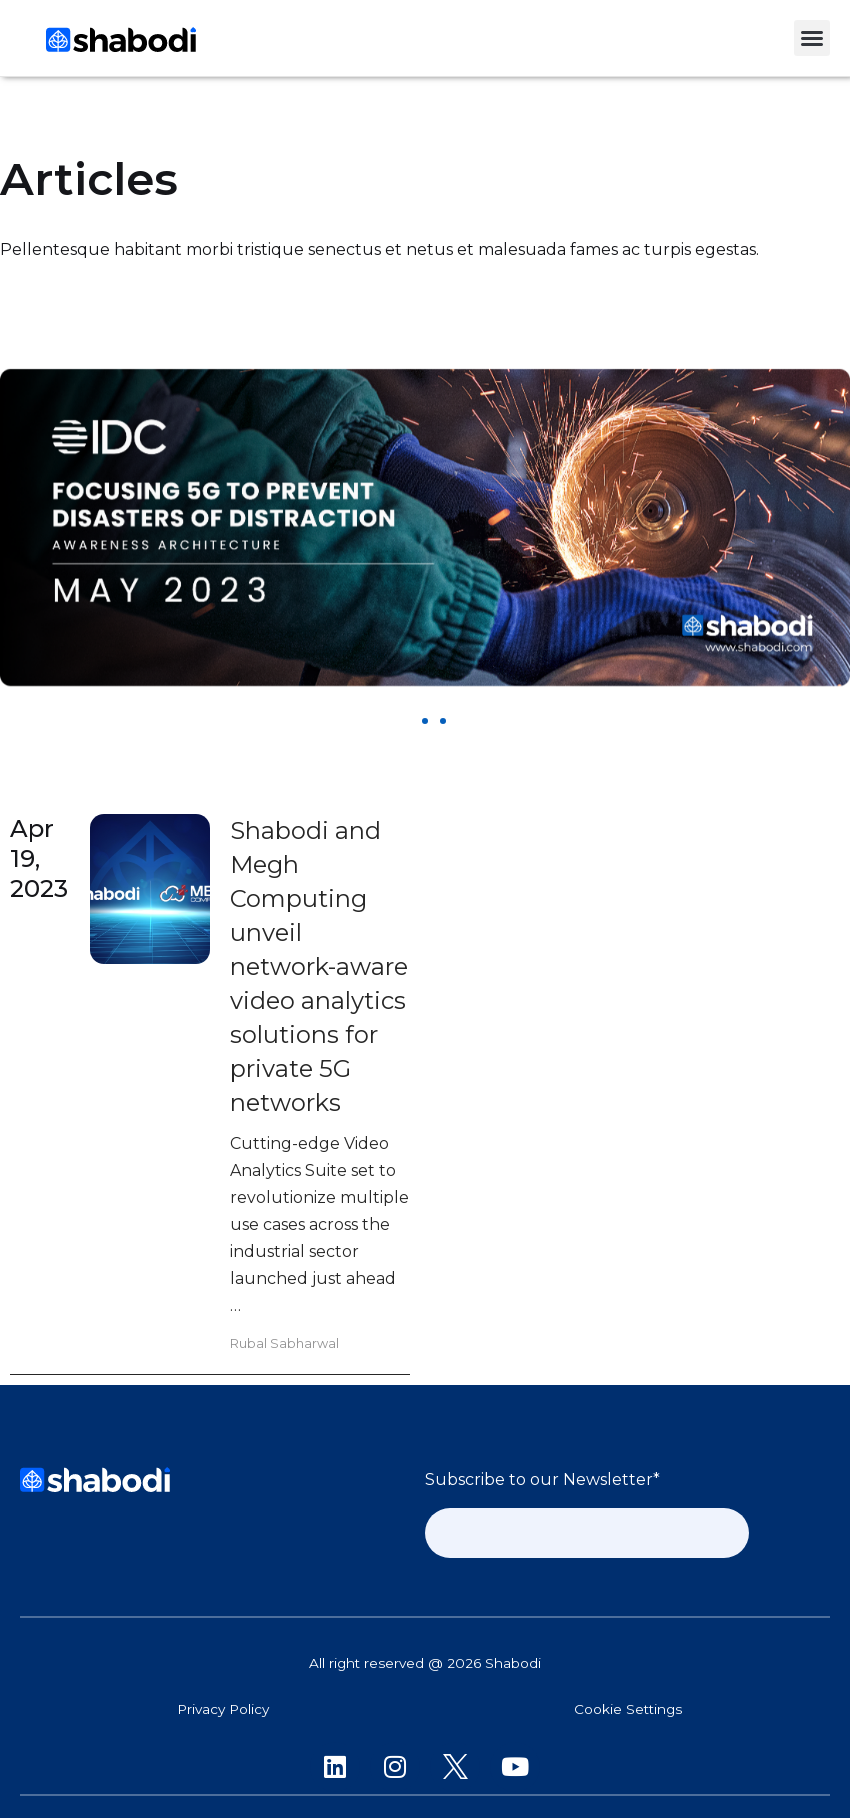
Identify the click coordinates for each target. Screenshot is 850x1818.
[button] (812, 38)
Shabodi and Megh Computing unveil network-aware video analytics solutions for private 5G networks (319, 966)
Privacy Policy (223, 1709)
